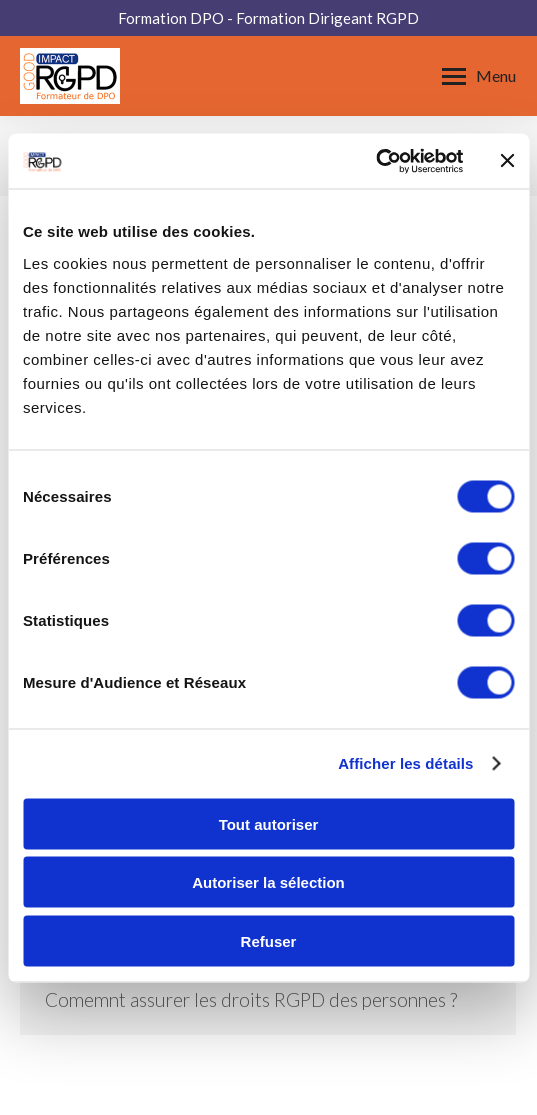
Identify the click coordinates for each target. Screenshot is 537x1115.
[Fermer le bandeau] (507, 161)
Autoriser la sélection (268, 882)
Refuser (269, 940)
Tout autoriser (269, 823)
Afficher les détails (405, 763)
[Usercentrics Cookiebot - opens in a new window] (375, 161)
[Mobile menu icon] (479, 76)
